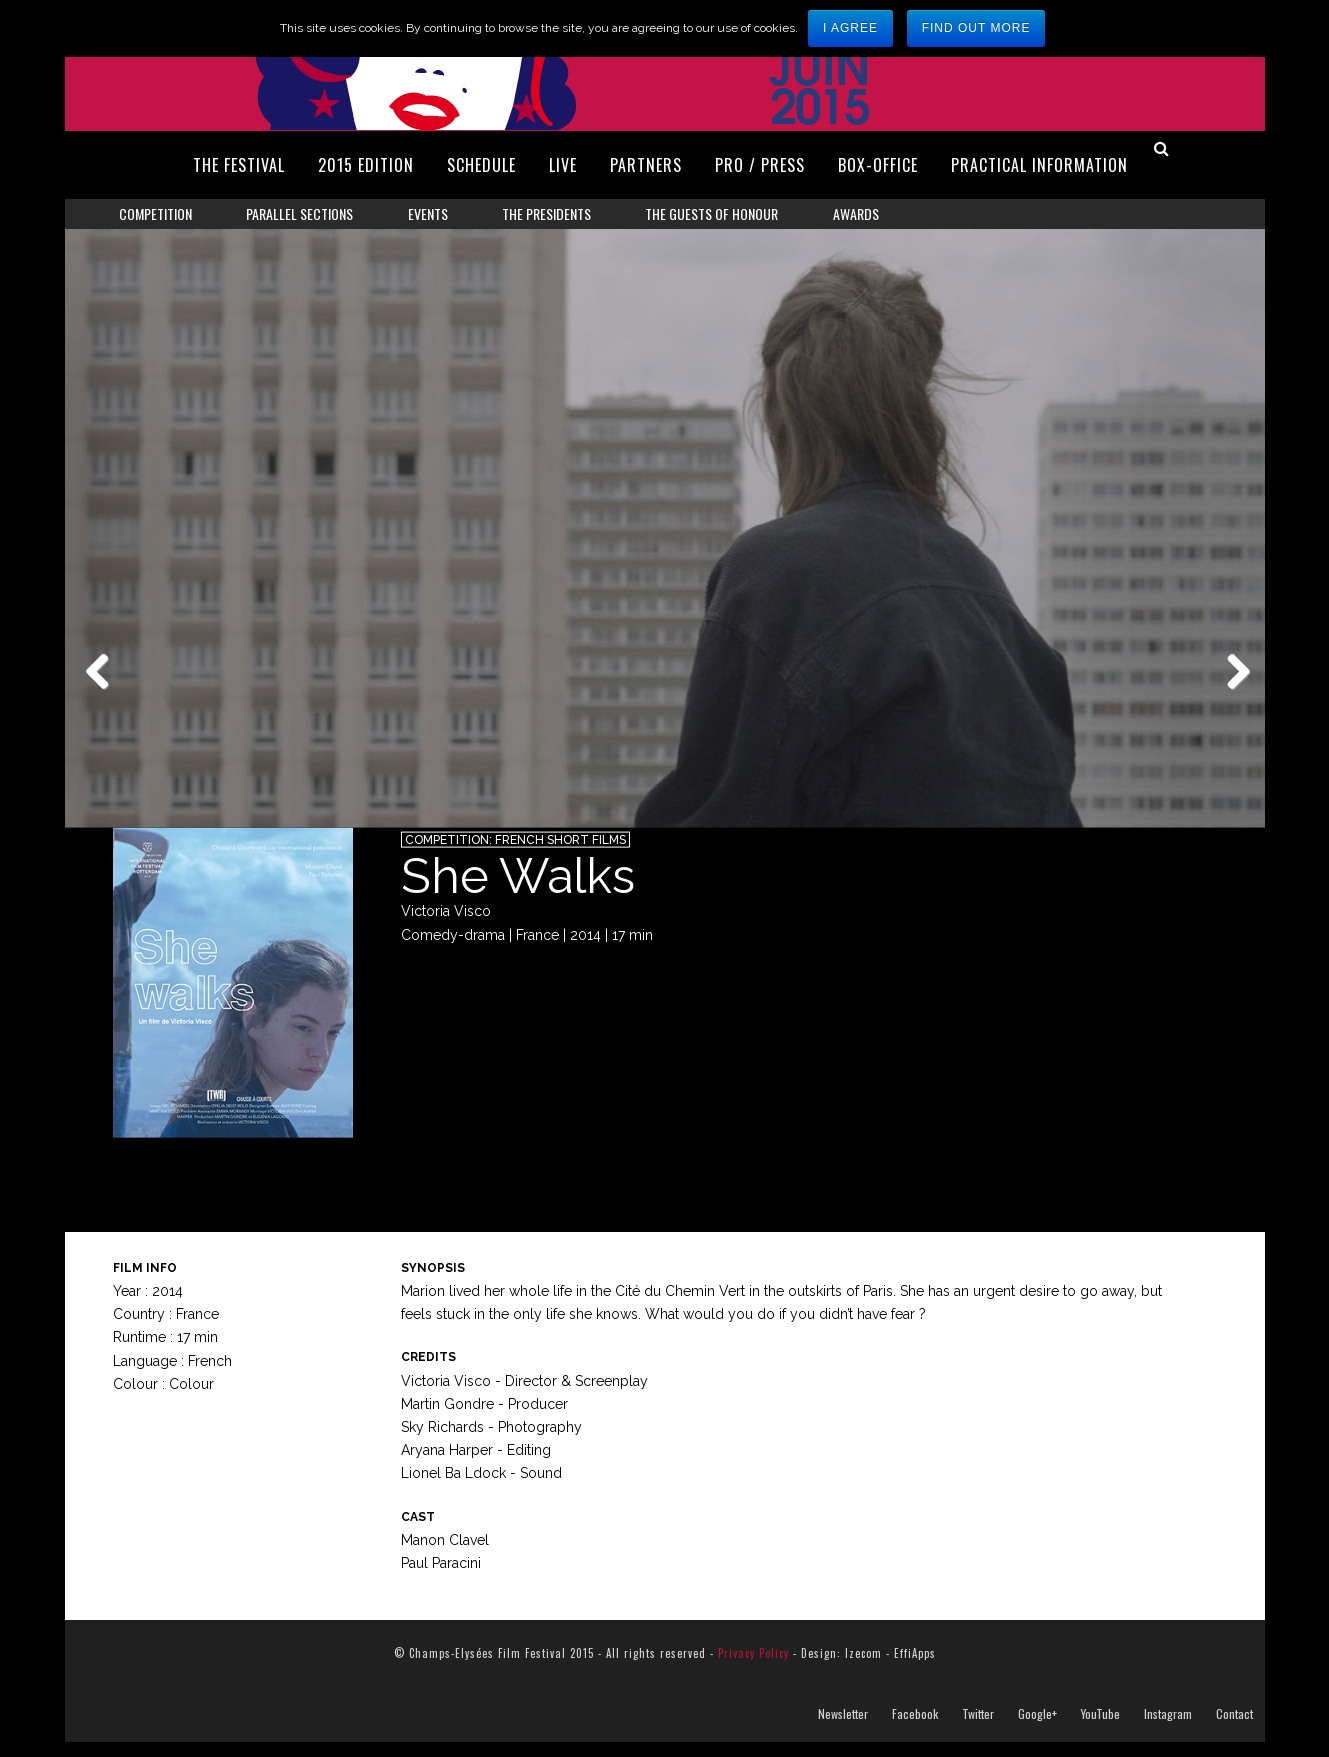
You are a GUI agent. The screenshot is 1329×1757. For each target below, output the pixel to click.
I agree (850, 28)
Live (563, 165)
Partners (646, 165)
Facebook (915, 1729)
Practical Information (1039, 165)
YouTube (1100, 1729)
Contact (1234, 1729)
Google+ (1037, 1729)
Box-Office (878, 165)
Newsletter (843, 1729)
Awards (856, 213)
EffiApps (915, 1668)
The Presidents (546, 213)
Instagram (1168, 1729)
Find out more (976, 28)
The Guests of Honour (711, 213)
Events (428, 213)
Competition (155, 213)
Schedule (481, 165)
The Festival (239, 165)
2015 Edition (366, 165)
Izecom (863, 1668)
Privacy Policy (753, 1668)
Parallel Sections (299, 213)
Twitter (978, 1729)
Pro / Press (760, 165)
